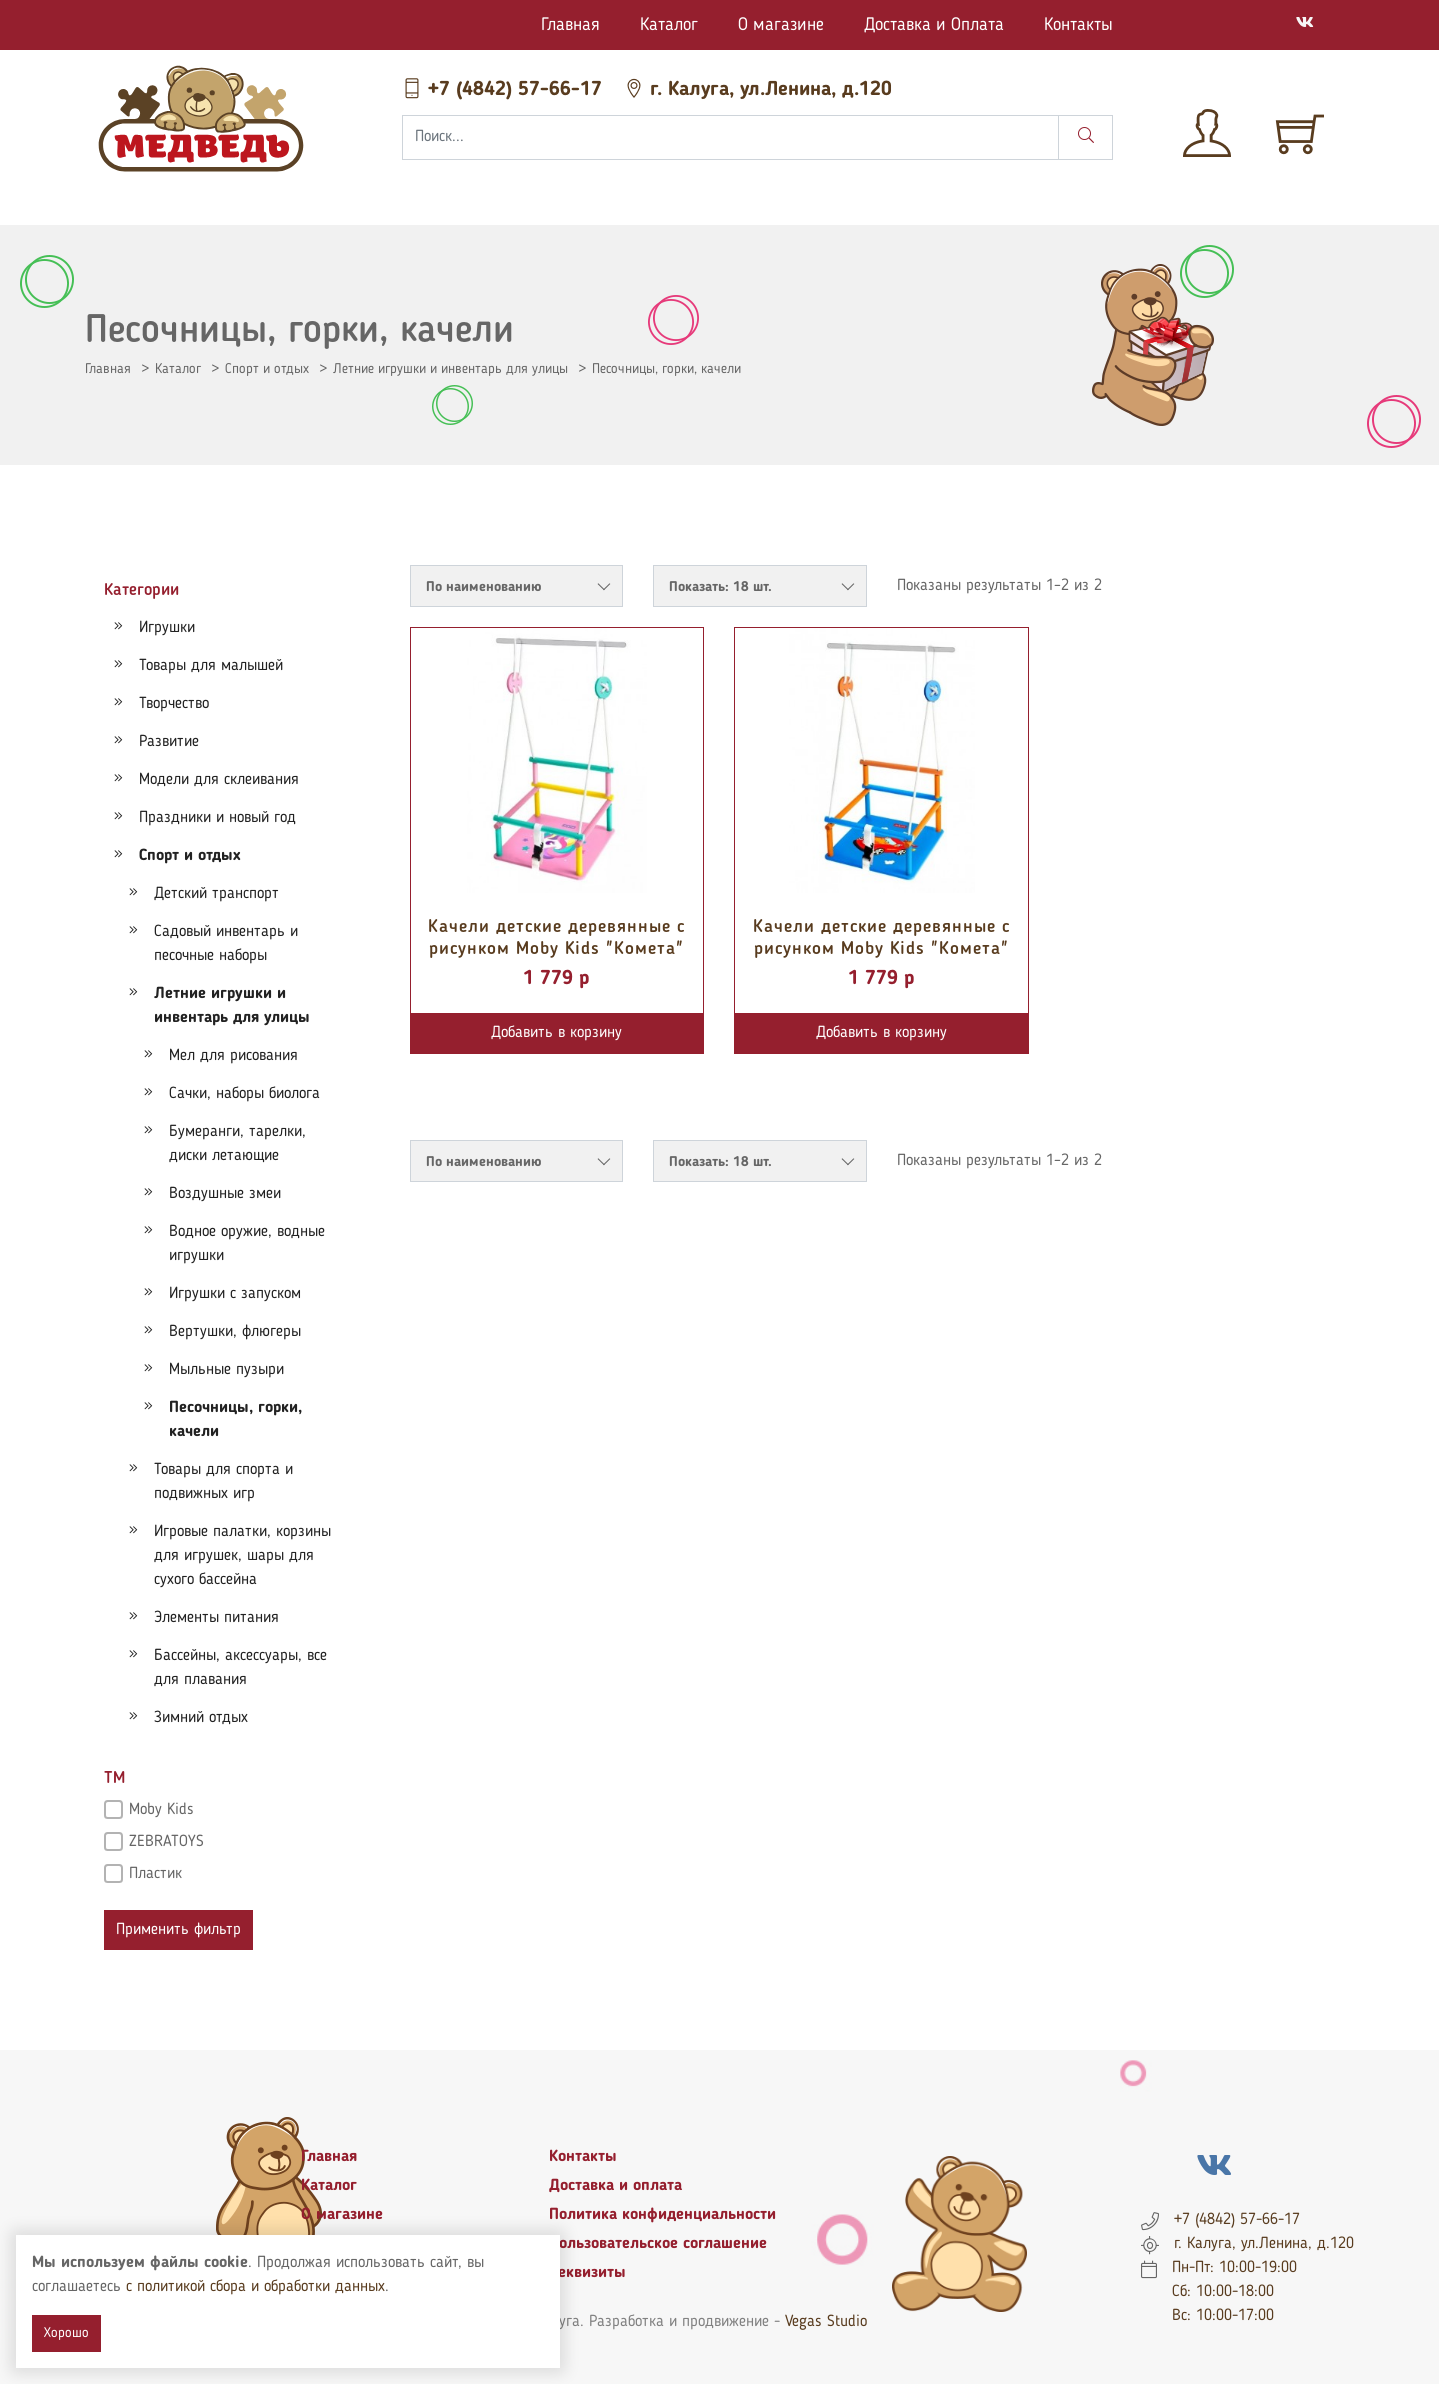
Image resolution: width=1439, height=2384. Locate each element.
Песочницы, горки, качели (666, 369)
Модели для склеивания (219, 780)
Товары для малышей (211, 666)
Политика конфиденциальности (662, 2215)
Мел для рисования (233, 1056)
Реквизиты (587, 2273)
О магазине (781, 25)
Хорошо (66, 2333)
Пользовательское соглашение (658, 2244)
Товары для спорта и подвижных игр (223, 1482)
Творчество (174, 704)
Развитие (169, 742)
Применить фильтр (178, 1930)
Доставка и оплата (615, 2186)
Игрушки (167, 628)
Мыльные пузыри (226, 1370)
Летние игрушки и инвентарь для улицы (450, 369)
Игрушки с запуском (235, 1294)
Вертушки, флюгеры (235, 1332)
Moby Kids (161, 1810)
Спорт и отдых (267, 369)
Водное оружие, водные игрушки (247, 1244)
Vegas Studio (826, 2322)
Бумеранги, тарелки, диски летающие (237, 1144)
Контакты (1078, 25)
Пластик (155, 1874)
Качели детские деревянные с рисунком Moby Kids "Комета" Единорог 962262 (556, 948)
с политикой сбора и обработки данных (255, 2287)
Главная (570, 25)
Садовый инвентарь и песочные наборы (226, 944)
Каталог (669, 25)
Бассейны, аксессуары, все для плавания (240, 1668)
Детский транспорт (216, 894)
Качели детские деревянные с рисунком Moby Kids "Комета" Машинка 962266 (881, 948)
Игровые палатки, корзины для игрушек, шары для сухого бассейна (242, 1556)
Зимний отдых (201, 1718)
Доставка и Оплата (934, 25)
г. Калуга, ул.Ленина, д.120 (758, 90)
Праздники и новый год (217, 818)
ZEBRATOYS (166, 1842)
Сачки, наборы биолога (244, 1094)
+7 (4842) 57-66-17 (505, 90)
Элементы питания (216, 1618)
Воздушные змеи (225, 1194)
